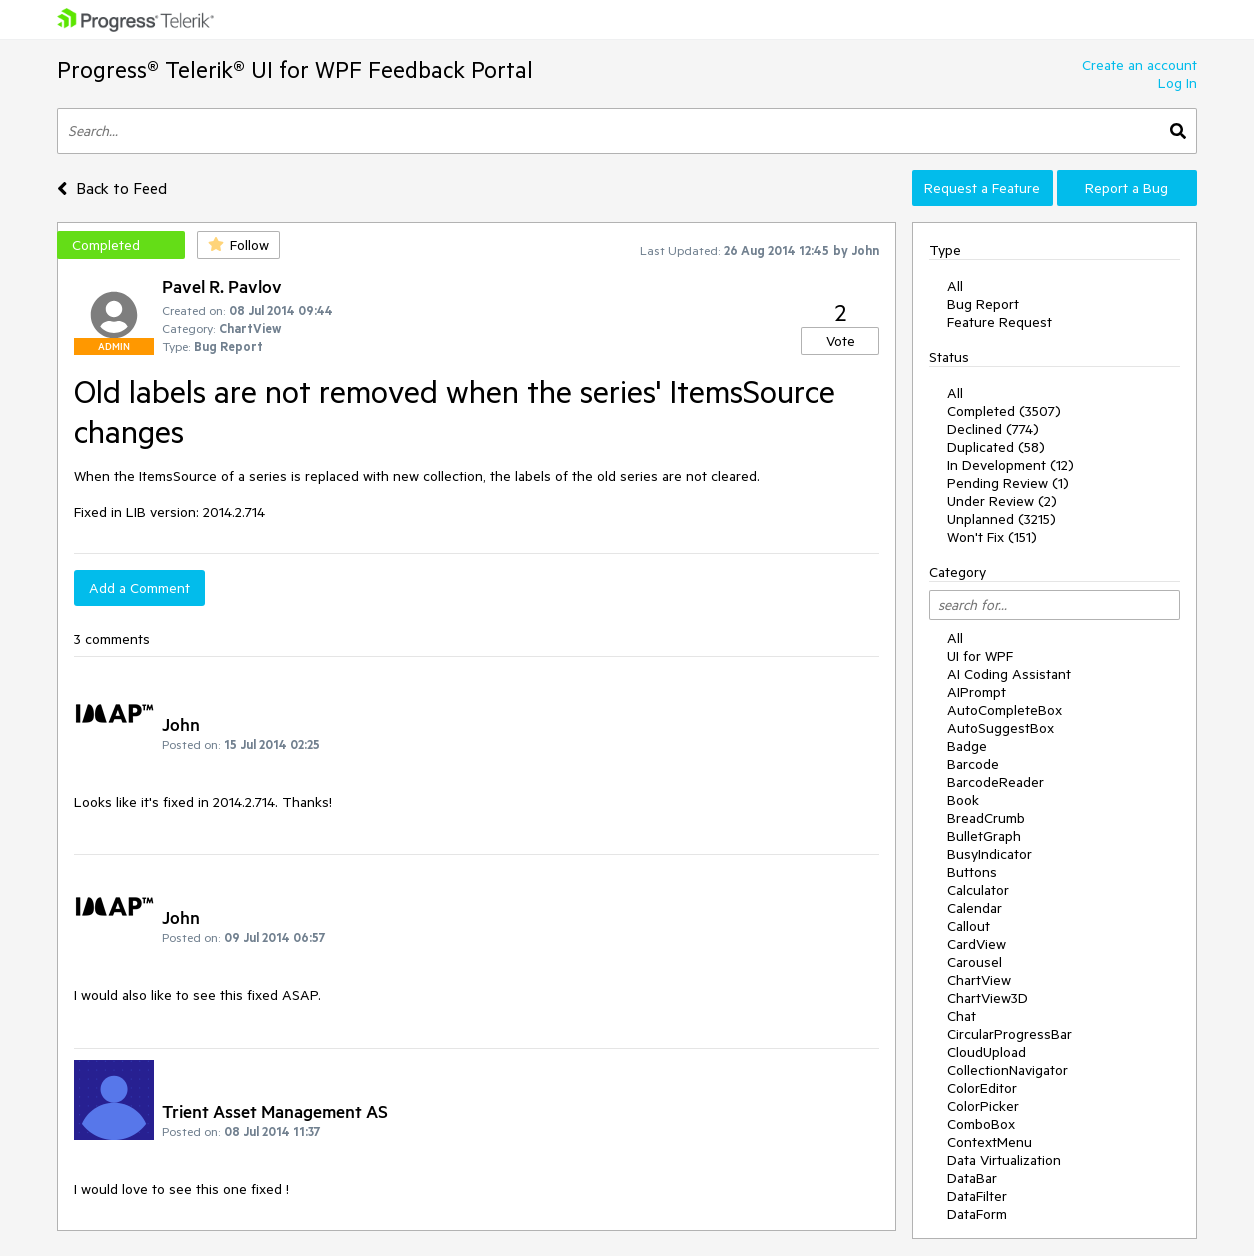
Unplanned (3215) (1001, 519)
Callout (968, 926)
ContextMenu (989, 1142)
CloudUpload (986, 1052)
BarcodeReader (995, 782)
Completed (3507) (1004, 411)
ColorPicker (983, 1106)
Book (963, 800)
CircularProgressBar (1009, 1034)
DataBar (972, 1178)
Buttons (972, 872)
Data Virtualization (1004, 1160)
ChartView (979, 980)
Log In (1177, 83)
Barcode (973, 764)
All (955, 286)
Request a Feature (982, 188)
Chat (961, 1016)
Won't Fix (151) (992, 537)
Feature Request (999, 322)
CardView (976, 944)
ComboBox (981, 1124)
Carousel (974, 962)
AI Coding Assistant (1009, 674)
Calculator (978, 890)
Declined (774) (993, 429)
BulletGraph (984, 836)
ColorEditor (982, 1088)
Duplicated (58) (996, 447)
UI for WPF (980, 656)
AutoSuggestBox (1000, 728)
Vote (840, 341)
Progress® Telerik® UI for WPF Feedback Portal (295, 69)
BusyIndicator (989, 854)
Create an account (1139, 65)
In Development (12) (1010, 465)
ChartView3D (987, 998)
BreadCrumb (986, 818)
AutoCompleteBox (1004, 710)
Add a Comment (139, 588)
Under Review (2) (1002, 501)
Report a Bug (1126, 188)
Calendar (974, 908)
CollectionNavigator (1007, 1070)
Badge (967, 746)
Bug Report (983, 304)
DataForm (977, 1214)
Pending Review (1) (1008, 483)
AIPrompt (976, 692)
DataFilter (977, 1196)
